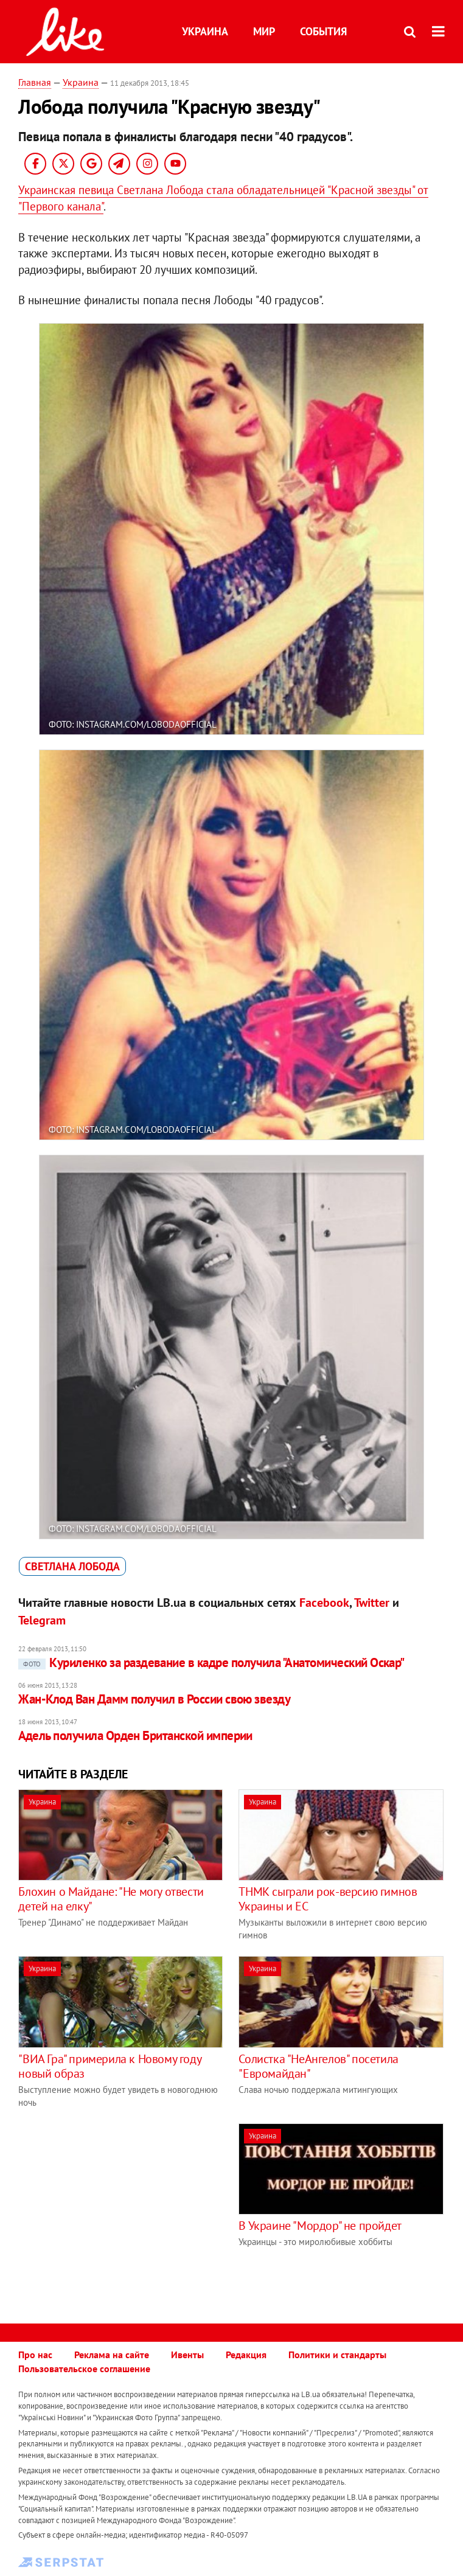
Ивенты (187, 2354)
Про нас (35, 2354)
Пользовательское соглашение (84, 2368)
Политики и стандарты (337, 2354)
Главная (34, 82)
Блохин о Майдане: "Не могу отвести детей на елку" (110, 1899)
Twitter (371, 1602)
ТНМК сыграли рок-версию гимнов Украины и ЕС (327, 1899)
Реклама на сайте (111, 2354)
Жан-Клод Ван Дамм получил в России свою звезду (154, 1699)
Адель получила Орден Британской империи (135, 1735)
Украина (205, 31)
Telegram (42, 1620)
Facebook (324, 1602)
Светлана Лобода (72, 1566)
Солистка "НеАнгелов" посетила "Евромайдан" (318, 2066)
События (323, 31)
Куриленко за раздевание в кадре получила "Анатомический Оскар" (211, 1662)
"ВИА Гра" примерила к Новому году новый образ (109, 2066)
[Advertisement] (120, 2208)
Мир (264, 31)
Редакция (246, 2354)
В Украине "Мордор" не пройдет (319, 2225)
